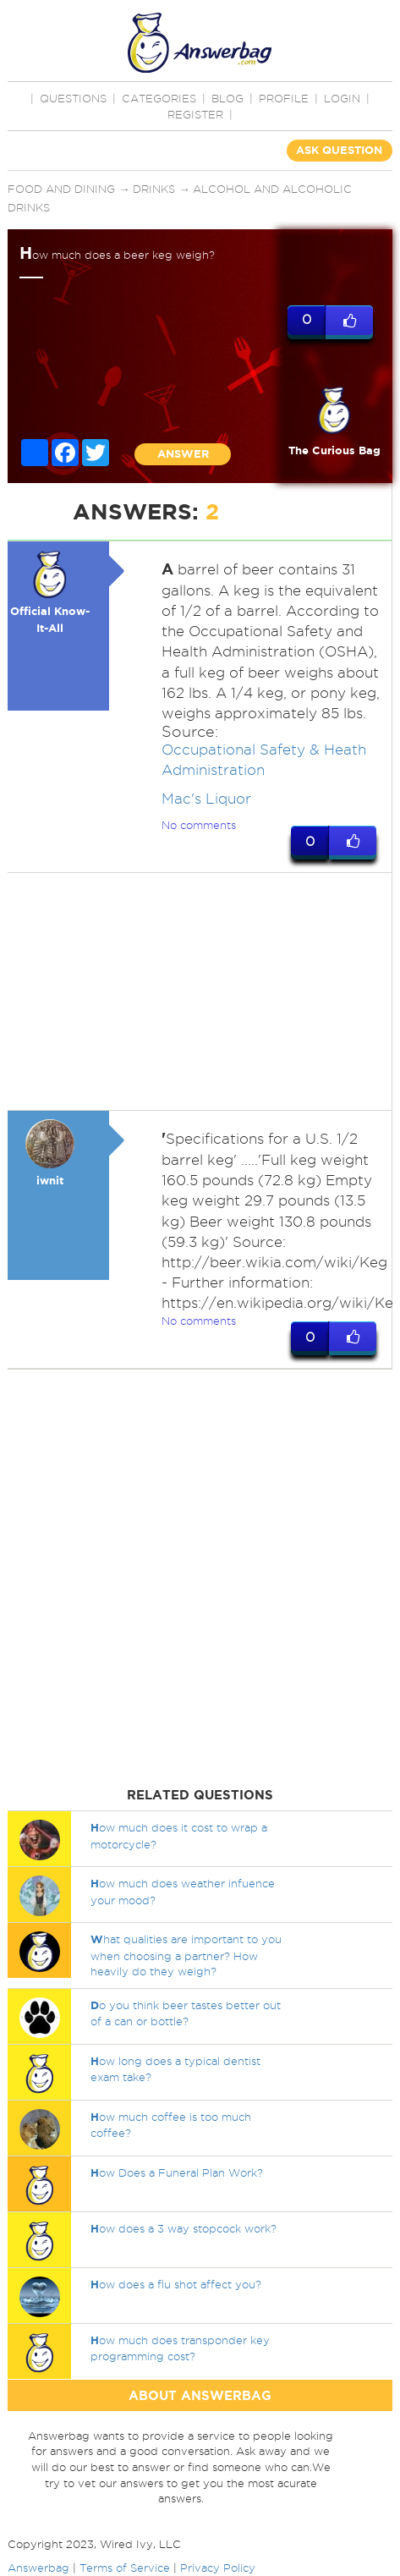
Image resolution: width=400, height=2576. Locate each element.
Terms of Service (124, 2567)
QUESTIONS (73, 98)
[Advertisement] (198, 991)
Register (195, 114)
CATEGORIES (159, 98)
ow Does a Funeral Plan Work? (176, 2172)
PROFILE (284, 98)
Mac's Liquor (206, 798)
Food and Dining (61, 189)
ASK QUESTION (339, 150)
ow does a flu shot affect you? (175, 2284)
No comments (199, 825)
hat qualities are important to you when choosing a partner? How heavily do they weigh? (186, 1955)
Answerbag (38, 2567)
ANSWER (183, 454)
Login (342, 98)
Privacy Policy (217, 2567)
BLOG (227, 98)
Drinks (154, 189)
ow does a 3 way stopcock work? (183, 2228)
